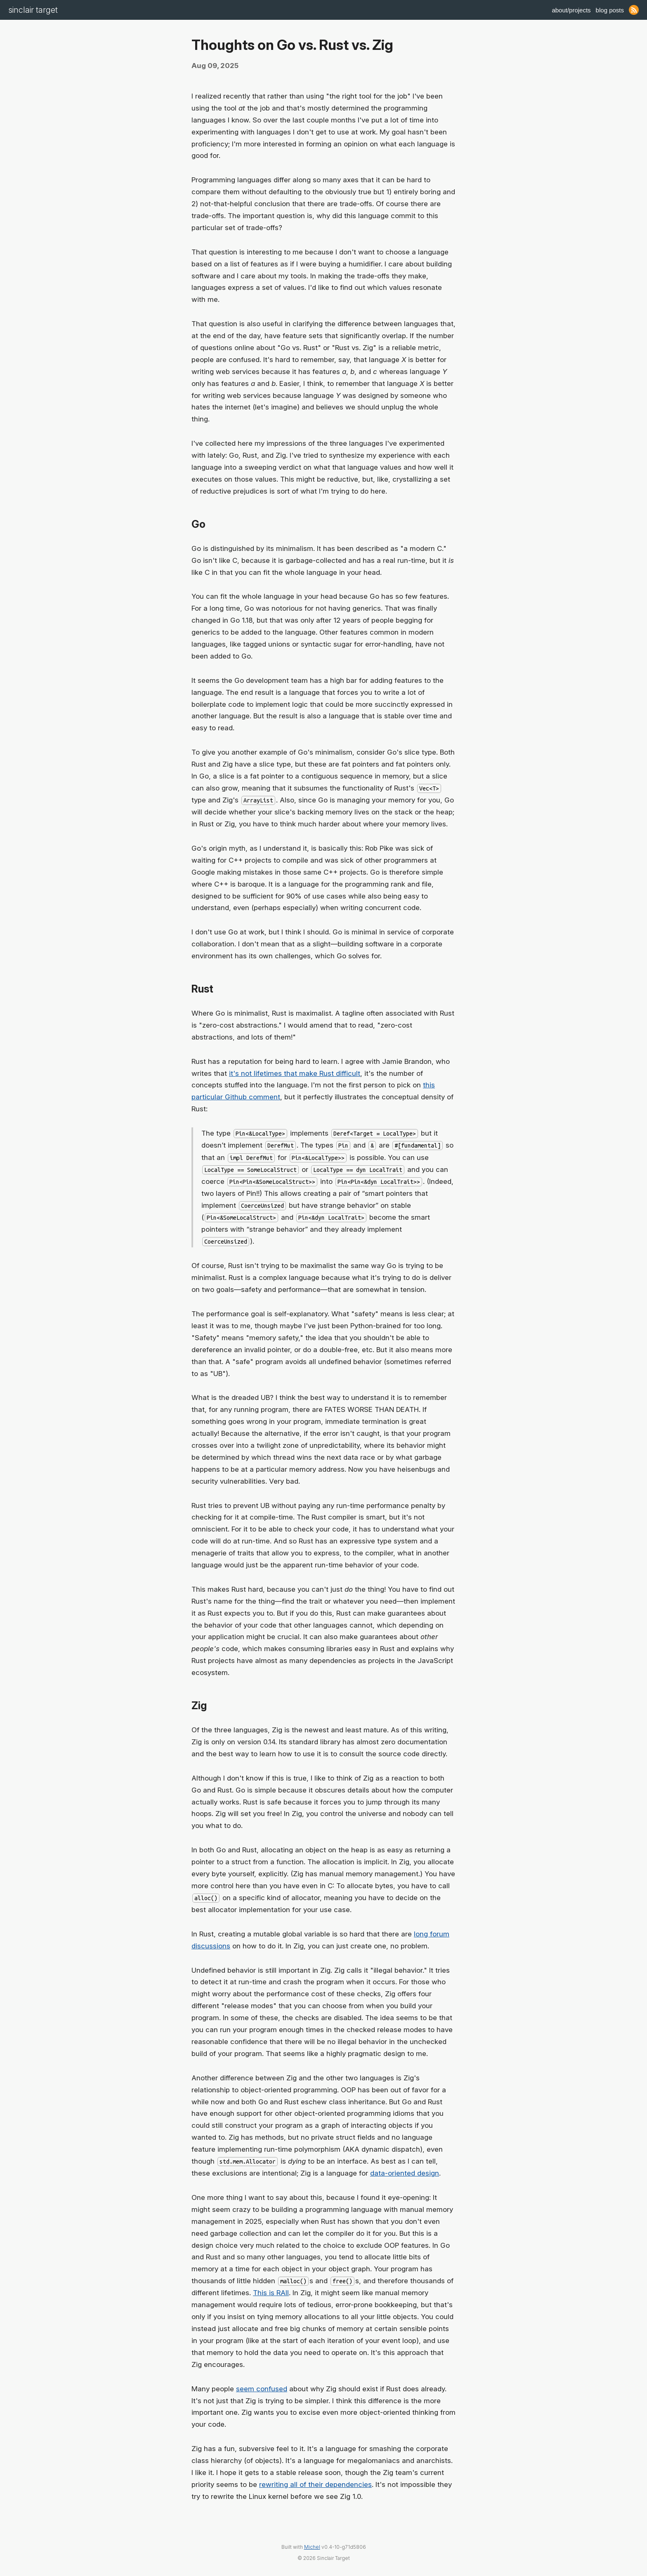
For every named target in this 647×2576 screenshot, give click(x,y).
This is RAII (271, 2293)
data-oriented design (404, 2173)
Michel (312, 2547)
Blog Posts (610, 10)
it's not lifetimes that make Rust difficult (294, 1073)
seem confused (261, 2389)
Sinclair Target (33, 10)
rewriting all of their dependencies (315, 2484)
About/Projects (571, 10)
